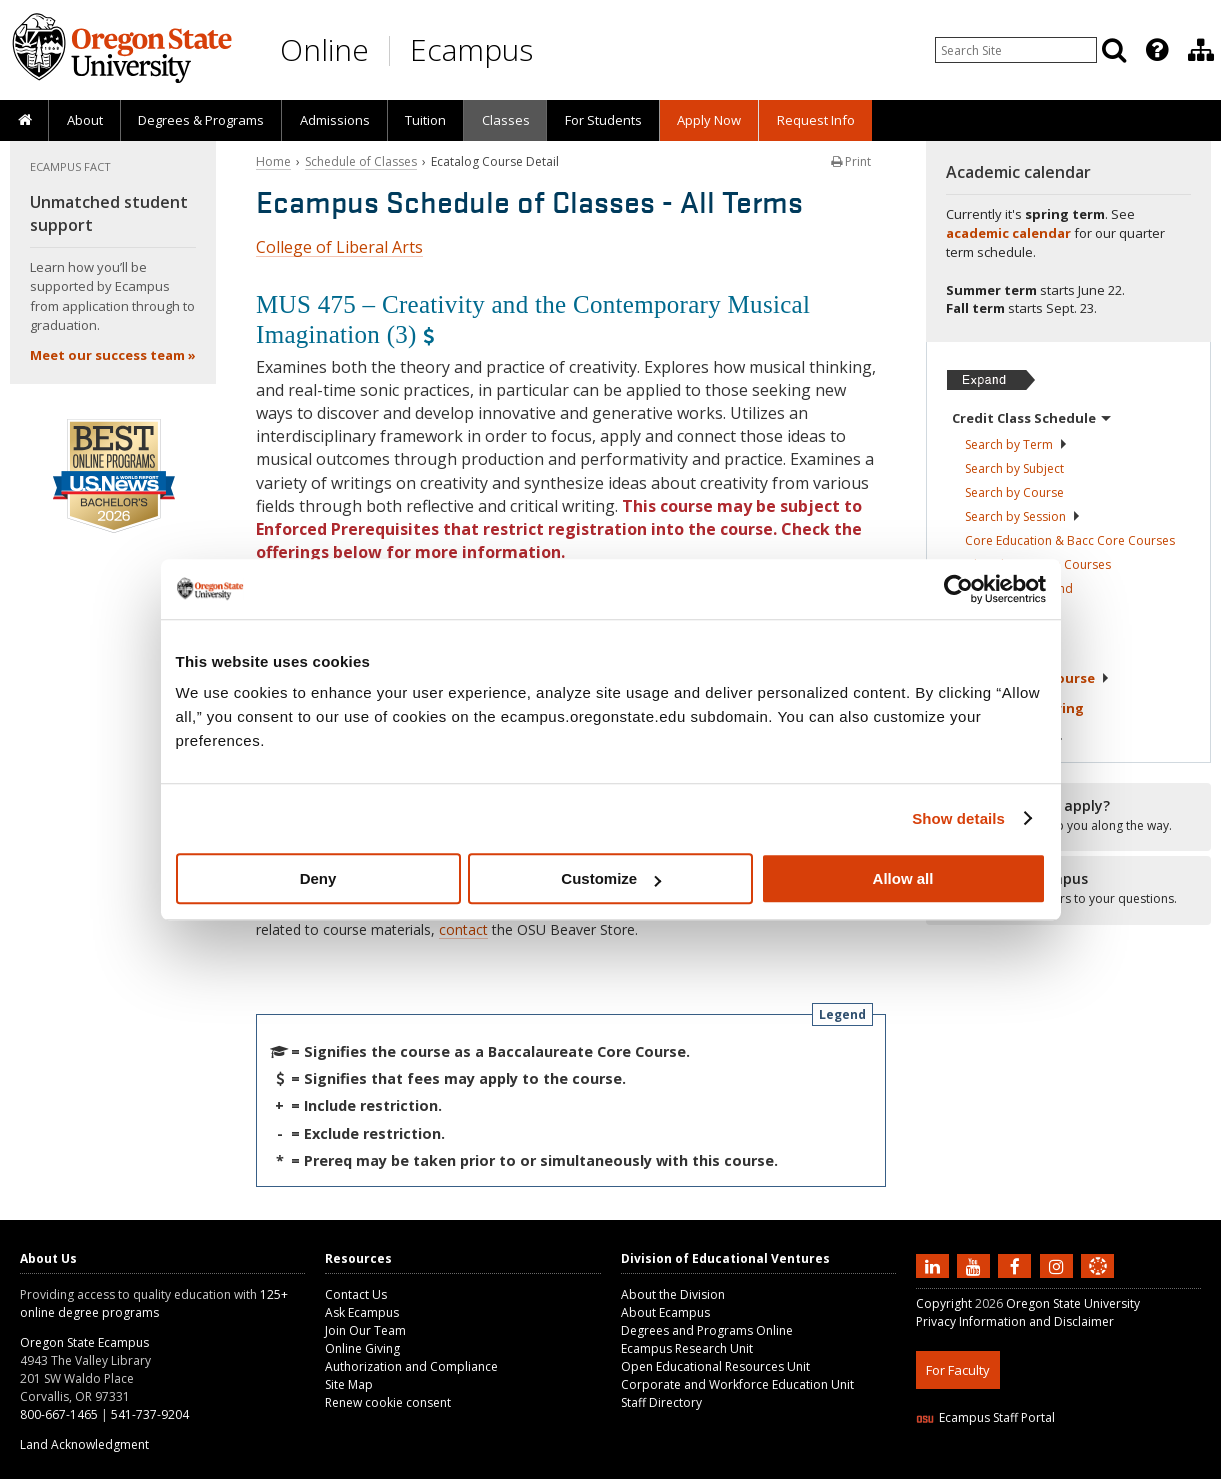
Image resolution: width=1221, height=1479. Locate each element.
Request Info (816, 120)
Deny (318, 878)
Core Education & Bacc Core (1070, 540)
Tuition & (1008, 739)
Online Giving (362, 1348)
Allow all (903, 878)
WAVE (1116, 1466)
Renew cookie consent (388, 1402)
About (85, 120)
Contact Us (356, 1294)
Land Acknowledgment (84, 1444)
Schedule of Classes (361, 161)
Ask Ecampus (362, 1312)
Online (324, 49)
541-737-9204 (150, 1414)
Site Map (349, 1384)
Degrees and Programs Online (707, 1330)
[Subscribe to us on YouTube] (976, 1265)
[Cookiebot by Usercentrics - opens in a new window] (958, 589)
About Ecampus (665, 1312)
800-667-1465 (59, 1414)
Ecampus (471, 49)
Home (273, 161)
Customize (611, 878)
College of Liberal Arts (339, 247)
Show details (958, 818)
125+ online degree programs (154, 1303)
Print (851, 161)
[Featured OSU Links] (1157, 50)
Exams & (1018, 708)
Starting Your (1031, 678)
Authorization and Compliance (411, 1366)
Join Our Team (365, 1330)
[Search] (1114, 50)
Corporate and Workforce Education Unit (737, 1384)
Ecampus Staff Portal (985, 1417)
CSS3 (1073, 1466)
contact (463, 929)
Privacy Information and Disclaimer (1015, 1321)
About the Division (673, 1294)
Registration (1002, 617)
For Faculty (958, 1370)
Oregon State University (1073, 1303)
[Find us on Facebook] (1017, 1265)
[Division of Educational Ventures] (1201, 50)
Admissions (335, 120)
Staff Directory (661, 1402)
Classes (506, 120)
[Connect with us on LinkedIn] (935, 1265)
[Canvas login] (1098, 1282)
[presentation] (1155, 50)
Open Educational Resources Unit (715, 1366)
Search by (1016, 444)
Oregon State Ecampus (84, 1342)
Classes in (1019, 588)
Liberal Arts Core (1038, 564)
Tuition (425, 120)
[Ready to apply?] (1068, 816)
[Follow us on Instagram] (1059, 1265)
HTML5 (1027, 1466)
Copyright (944, 1303)
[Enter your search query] (1016, 50)
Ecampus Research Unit (687, 1348)
